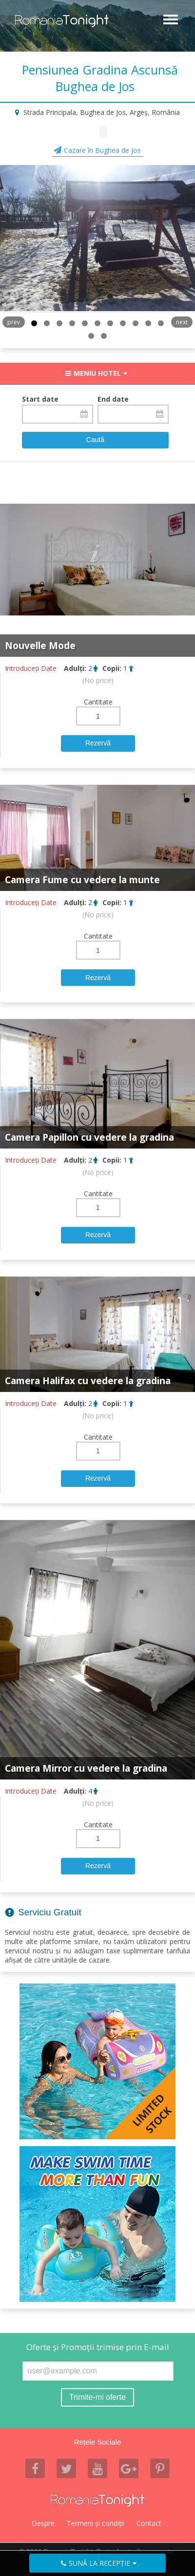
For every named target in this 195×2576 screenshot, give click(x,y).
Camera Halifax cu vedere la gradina (88, 1380)
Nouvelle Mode (40, 645)
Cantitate (98, 701)
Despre (43, 2523)
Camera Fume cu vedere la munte (82, 879)
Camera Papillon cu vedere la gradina (89, 1137)
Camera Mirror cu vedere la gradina (86, 1768)
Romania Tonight (97, 2500)
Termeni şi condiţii (95, 2523)
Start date (40, 399)
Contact (148, 2523)
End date (113, 399)
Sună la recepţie (99, 2563)
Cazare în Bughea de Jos (102, 150)
